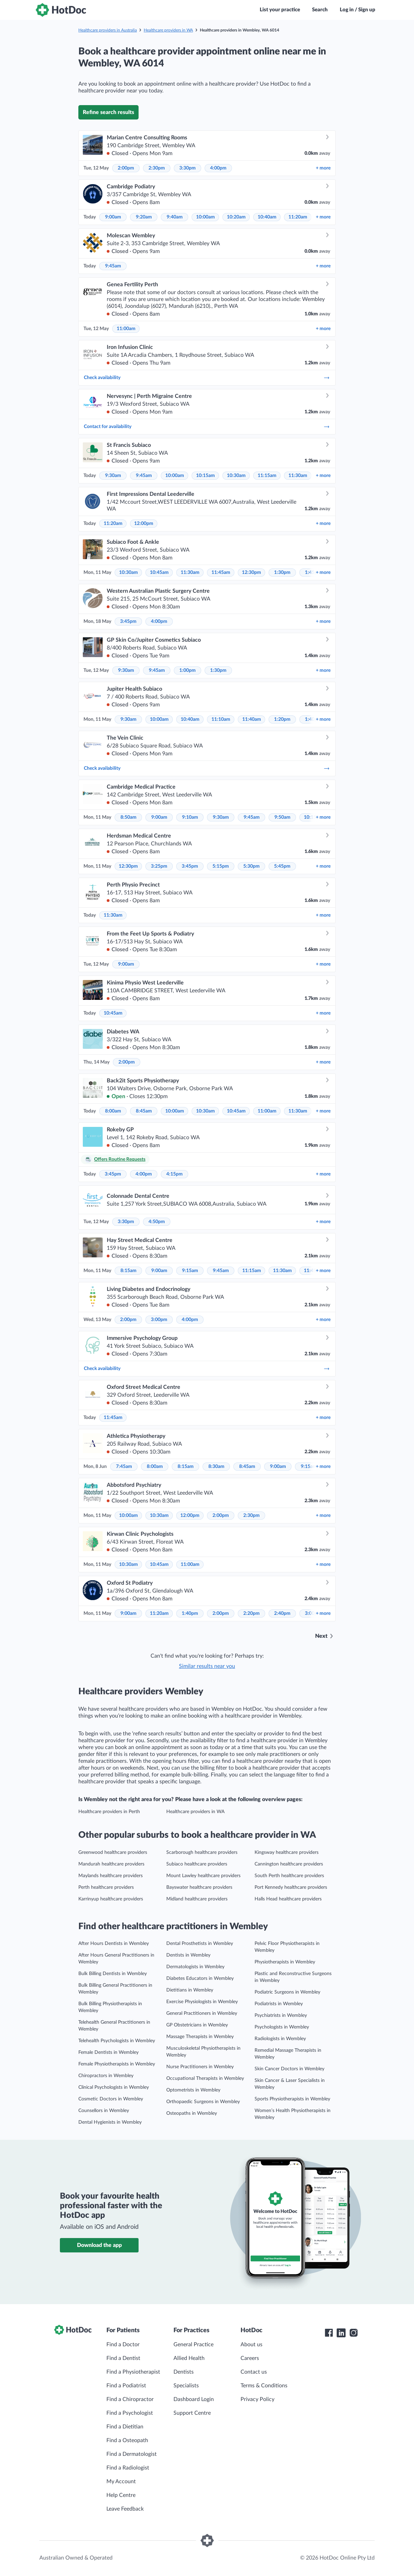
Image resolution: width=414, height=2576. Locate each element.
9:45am (113, 266)
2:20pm (251, 1613)
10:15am (205, 475)
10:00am (205, 217)
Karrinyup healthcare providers (110, 1899)
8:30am (216, 1466)
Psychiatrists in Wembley (281, 2015)
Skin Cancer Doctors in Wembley (289, 2068)
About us (251, 2344)
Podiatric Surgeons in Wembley (287, 1992)
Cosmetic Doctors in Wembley (110, 2099)
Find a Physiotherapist (133, 2372)
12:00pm (143, 523)
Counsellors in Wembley (103, 2110)
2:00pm (126, 168)
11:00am (126, 328)
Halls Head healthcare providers (288, 1899)
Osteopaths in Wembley (191, 2113)
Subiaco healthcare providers (196, 1864)
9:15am (190, 1270)
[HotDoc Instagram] (353, 2332)
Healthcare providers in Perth (109, 1811)
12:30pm (251, 572)
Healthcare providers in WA (168, 30)
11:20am (297, 217)
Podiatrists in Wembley (279, 2003)
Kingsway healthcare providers (287, 1852)
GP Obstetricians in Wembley (197, 2025)
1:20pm (282, 719)
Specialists (186, 2385)
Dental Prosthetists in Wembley (199, 1943)
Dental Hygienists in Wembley (110, 2122)
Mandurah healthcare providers (111, 1864)
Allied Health (189, 2358)
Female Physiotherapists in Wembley (116, 2064)
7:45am (124, 1466)
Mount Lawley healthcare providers (203, 1875)
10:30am (236, 475)
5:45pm (282, 866)
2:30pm (156, 168)
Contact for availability (207, 426)
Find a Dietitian (124, 2426)
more (323, 168)
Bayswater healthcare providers (199, 1887)
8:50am (128, 817)
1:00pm (187, 670)
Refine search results (108, 112)
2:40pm (282, 1613)
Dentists (183, 2372)
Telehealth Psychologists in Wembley (116, 2040)
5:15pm (220, 866)
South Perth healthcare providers (289, 1875)
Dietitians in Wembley (189, 1990)
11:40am (251, 719)
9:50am (282, 817)
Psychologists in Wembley (282, 2027)
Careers (250, 2358)
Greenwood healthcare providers (112, 1852)
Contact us (254, 2372)
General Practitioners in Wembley (201, 2013)
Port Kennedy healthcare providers (291, 1887)
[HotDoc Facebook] (329, 2332)
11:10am (220, 719)
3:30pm (187, 168)
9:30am (113, 475)
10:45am (159, 572)
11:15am (267, 475)
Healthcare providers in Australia (107, 30)
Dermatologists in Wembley (195, 1966)
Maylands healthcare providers (110, 1875)
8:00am (113, 1111)
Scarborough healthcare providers (201, 1852)
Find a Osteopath (127, 2440)
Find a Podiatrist (126, 2385)
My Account (121, 2481)
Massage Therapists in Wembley (200, 2036)
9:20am (144, 217)
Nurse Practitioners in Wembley (200, 2066)
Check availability (207, 377)
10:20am (236, 217)
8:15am (128, 1270)
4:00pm (218, 168)
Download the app (99, 2245)
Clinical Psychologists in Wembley (113, 2087)
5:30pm (251, 866)
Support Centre (192, 2413)
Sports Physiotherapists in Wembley (292, 2099)
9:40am (175, 217)
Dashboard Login (193, 2399)
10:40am (267, 217)
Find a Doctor (123, 2344)
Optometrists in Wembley (193, 2090)
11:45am (220, 572)
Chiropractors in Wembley (105, 2075)
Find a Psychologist (129, 2413)
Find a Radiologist (127, 2468)
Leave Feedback (125, 2509)
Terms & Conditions (264, 2385)
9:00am (113, 217)
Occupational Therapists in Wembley (205, 2078)
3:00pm (159, 1319)
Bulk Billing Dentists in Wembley (112, 1973)
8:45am (144, 1111)
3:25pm (159, 866)
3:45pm (128, 621)
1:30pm (282, 572)
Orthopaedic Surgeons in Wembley (203, 2101)
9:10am (190, 817)
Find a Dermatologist (131, 2454)
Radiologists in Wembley (280, 2038)
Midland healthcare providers (197, 1899)
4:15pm (174, 1174)
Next (321, 1636)
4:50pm (156, 1221)
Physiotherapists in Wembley (285, 1962)
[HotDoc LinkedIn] (341, 2332)
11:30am (297, 475)
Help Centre (120, 2495)
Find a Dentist (123, 2358)
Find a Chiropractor (130, 2399)
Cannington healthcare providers (289, 1864)
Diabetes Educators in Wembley (200, 1978)
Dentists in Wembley (188, 1955)
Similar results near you (207, 1666)
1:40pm (190, 1613)
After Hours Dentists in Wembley (113, 1943)
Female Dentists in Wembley (108, 2052)
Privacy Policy (257, 2399)
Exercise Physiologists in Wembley (202, 2001)
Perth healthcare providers (106, 1887)
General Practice (193, 2344)
